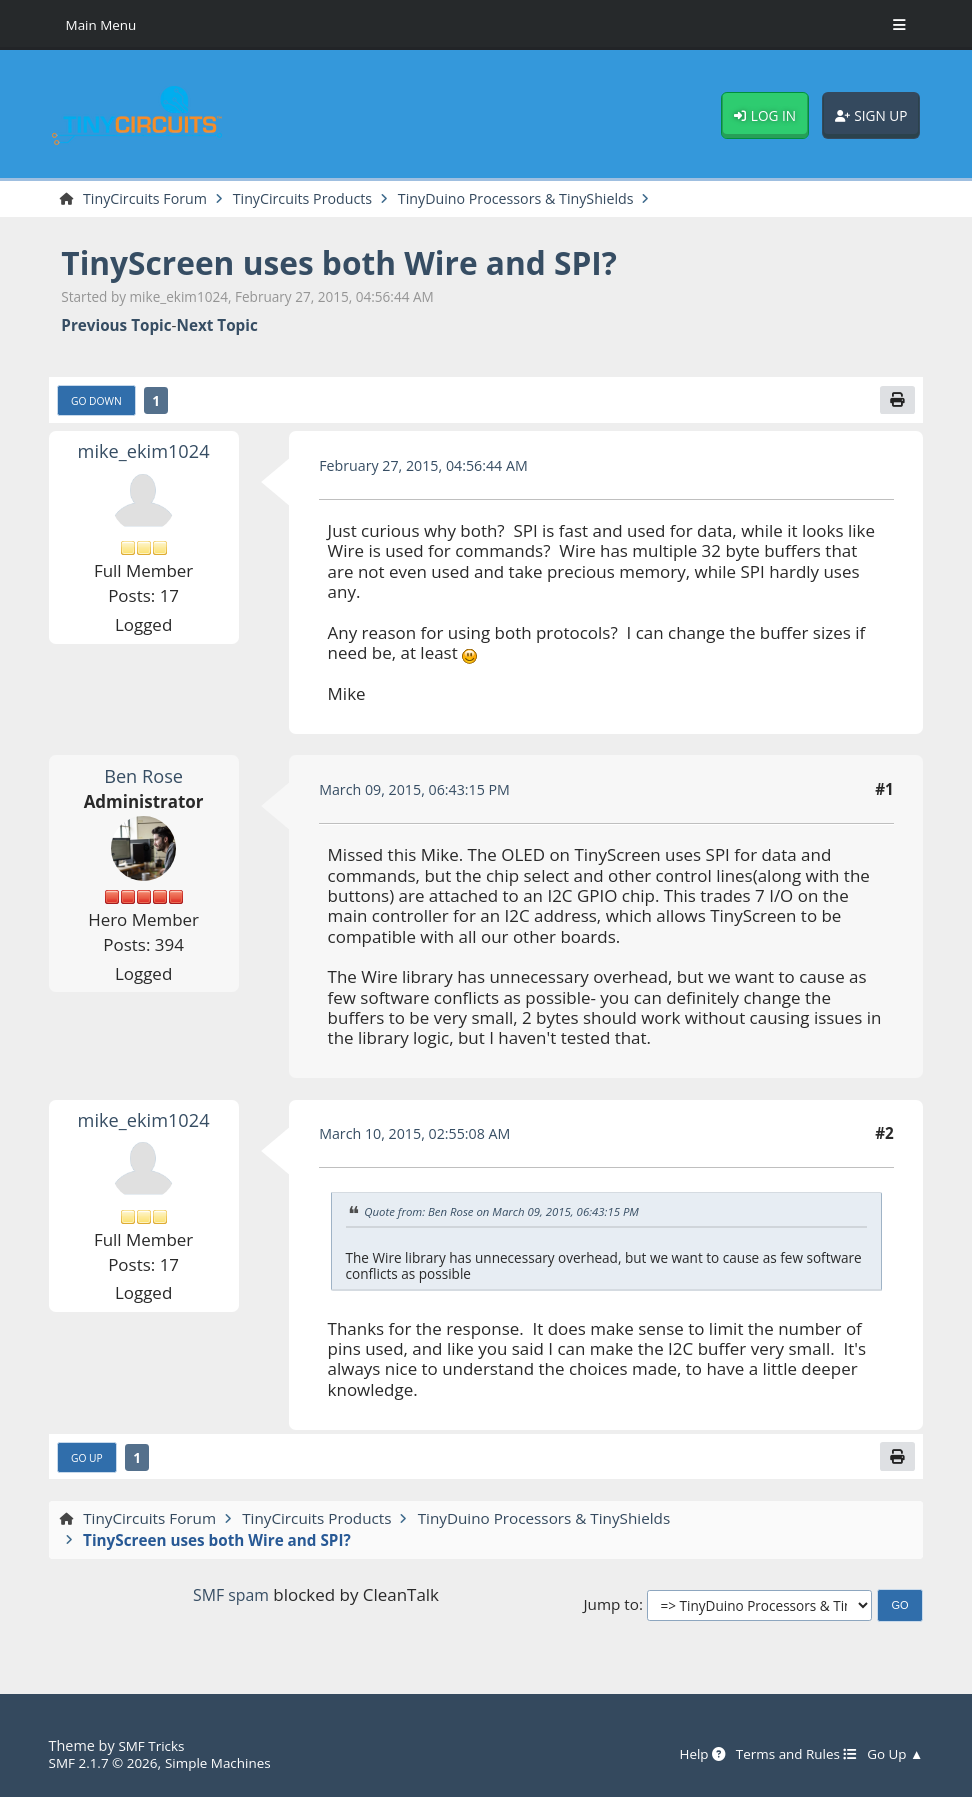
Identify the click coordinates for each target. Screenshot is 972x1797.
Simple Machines (229, 1763)
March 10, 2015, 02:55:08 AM (421, 1137)
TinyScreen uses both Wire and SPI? (358, 264)
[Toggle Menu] (899, 25)
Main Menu (104, 24)
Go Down (99, 403)
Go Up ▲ (893, 1754)
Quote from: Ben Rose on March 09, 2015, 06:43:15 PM (511, 1215)
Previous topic (116, 327)
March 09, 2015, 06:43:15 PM (421, 792)
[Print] (896, 402)
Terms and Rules (787, 1754)
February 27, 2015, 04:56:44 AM (430, 468)
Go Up (89, 1462)
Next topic (217, 327)
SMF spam (230, 1599)
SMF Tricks (153, 1745)
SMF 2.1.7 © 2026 (107, 1763)
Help (687, 1754)
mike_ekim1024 (143, 454)
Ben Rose (143, 778)
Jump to (611, 1609)
